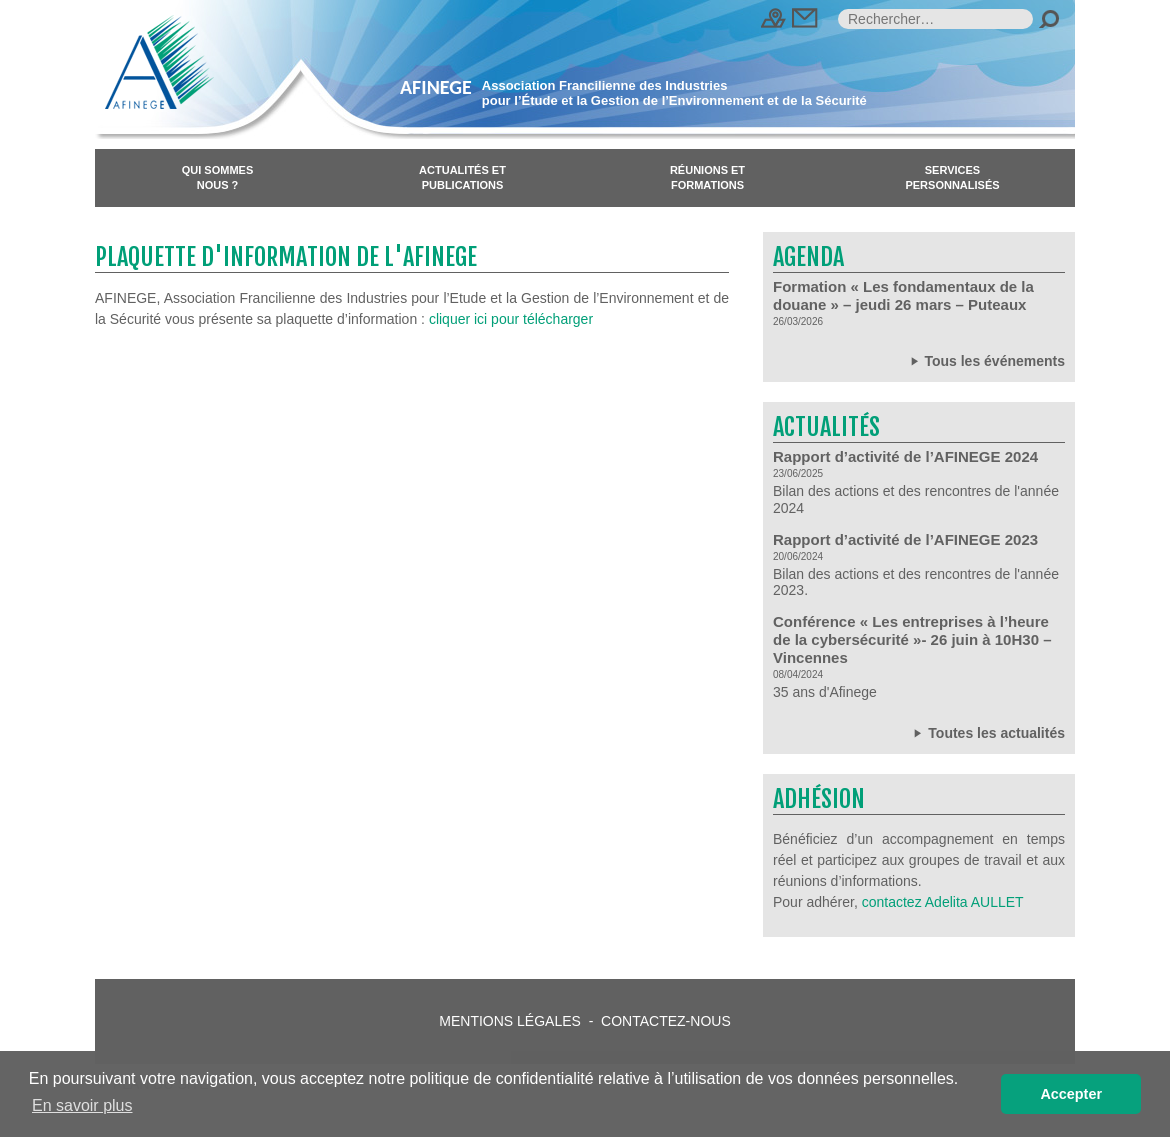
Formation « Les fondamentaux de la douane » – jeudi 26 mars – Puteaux (903, 295)
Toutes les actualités (987, 732)
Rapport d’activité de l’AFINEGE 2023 (905, 539)
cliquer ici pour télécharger (511, 319)
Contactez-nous (666, 1021)
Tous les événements (986, 360)
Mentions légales (510, 1021)
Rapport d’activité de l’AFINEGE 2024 (905, 456)
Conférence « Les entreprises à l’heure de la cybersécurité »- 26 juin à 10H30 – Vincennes (912, 639)
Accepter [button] (1071, 1094)
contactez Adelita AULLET (943, 902)
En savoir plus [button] (82, 1105)
